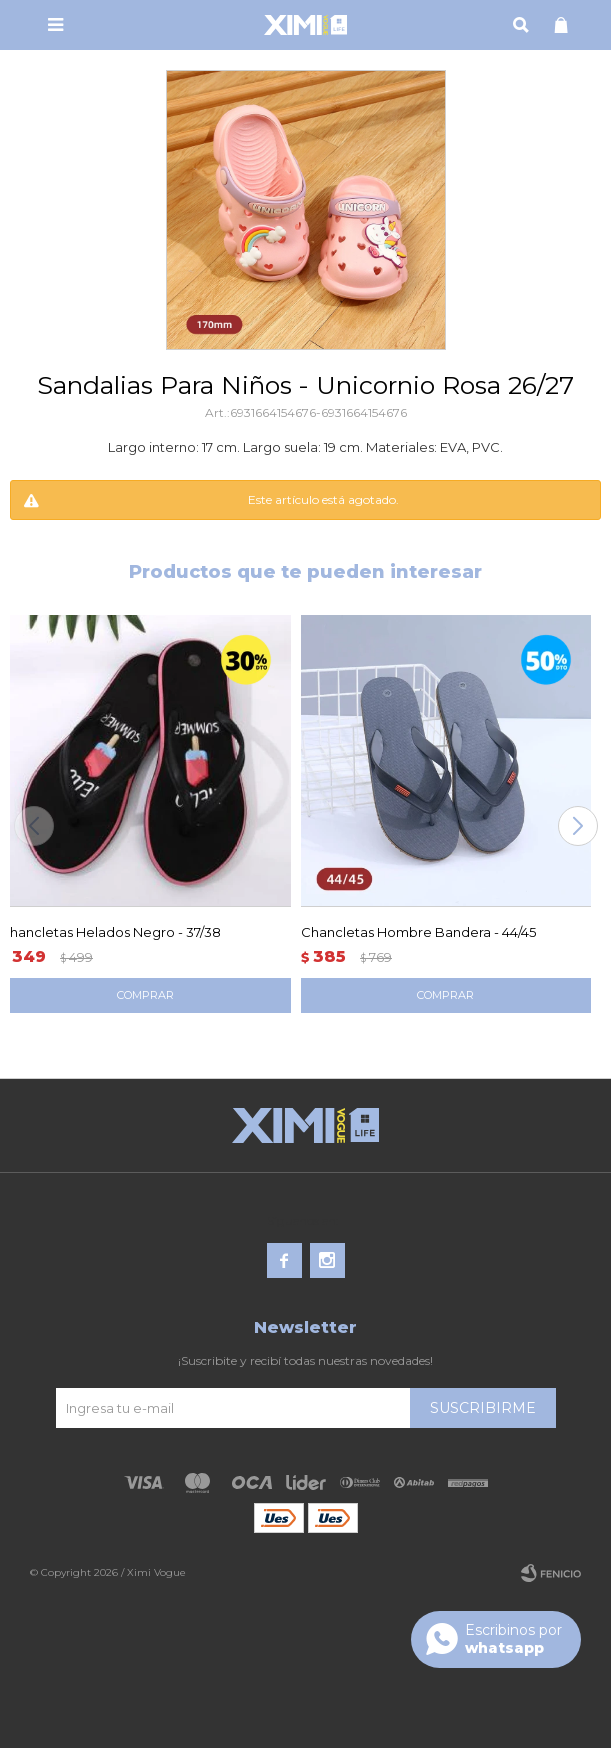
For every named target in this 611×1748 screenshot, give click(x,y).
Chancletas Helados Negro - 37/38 (110, 932)
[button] (577, 826)
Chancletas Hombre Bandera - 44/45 (418, 932)
